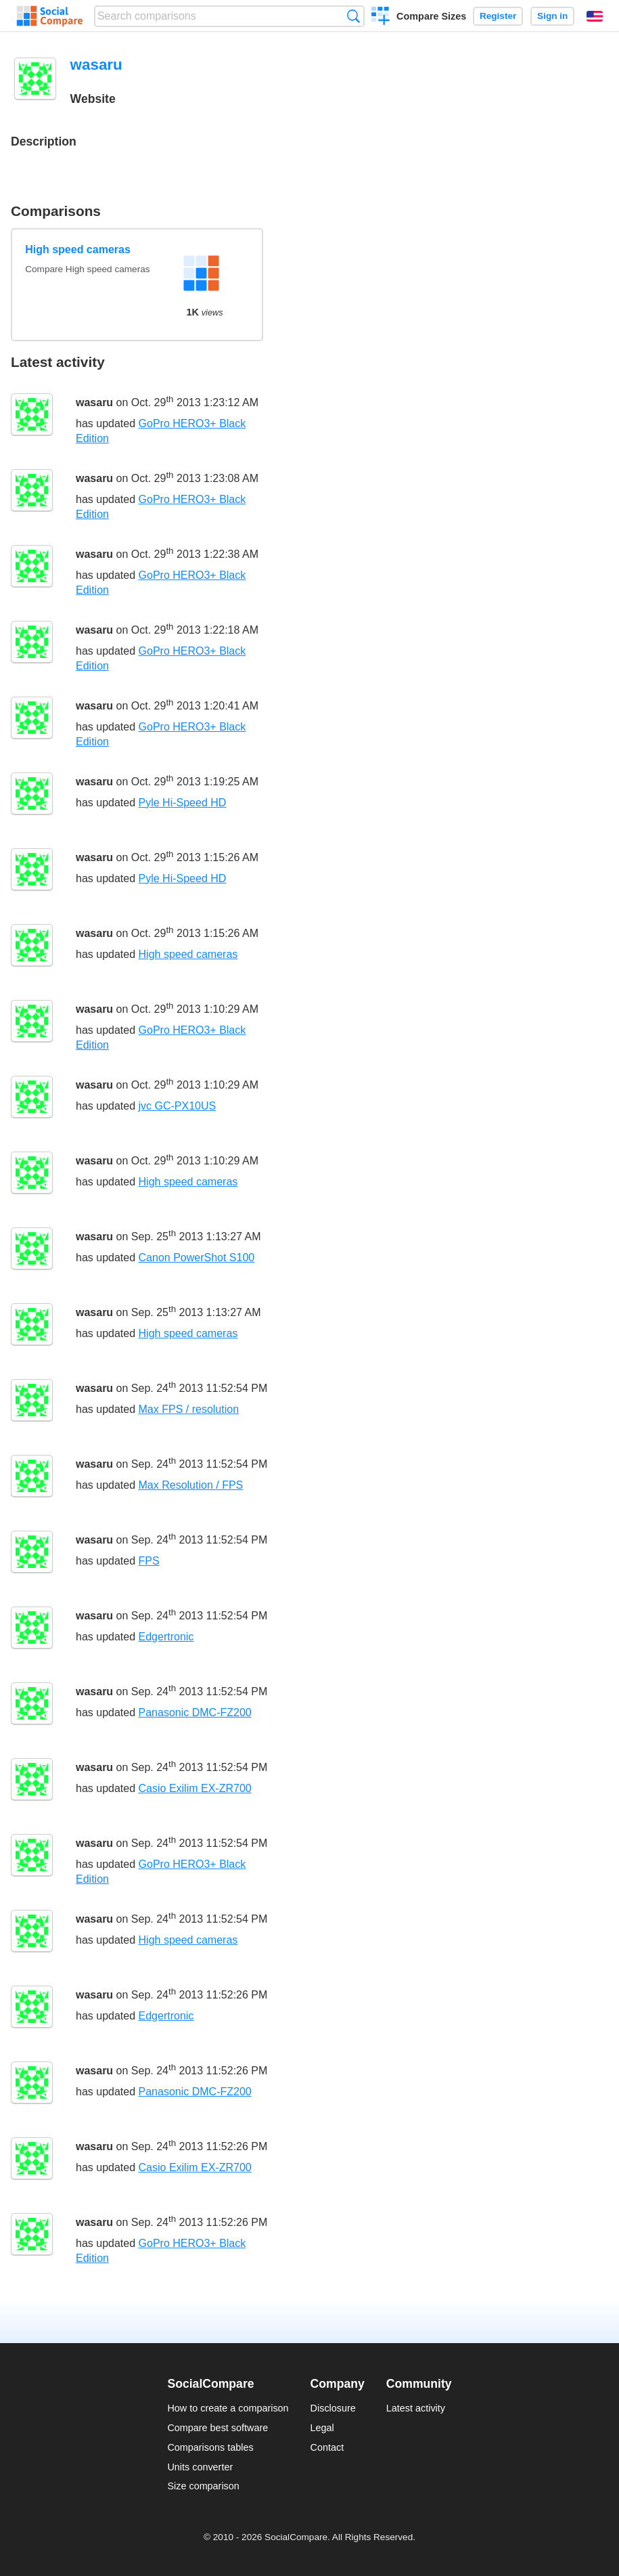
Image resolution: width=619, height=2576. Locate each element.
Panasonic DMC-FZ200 (195, 1712)
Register (498, 16)
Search (353, 15)
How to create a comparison (227, 2408)
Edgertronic (166, 1636)
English (595, 16)
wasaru (94, 402)
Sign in (552, 16)
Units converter (200, 2467)
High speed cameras (78, 249)
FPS (149, 1561)
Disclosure (333, 2408)
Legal (322, 2427)
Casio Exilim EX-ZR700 (195, 1788)
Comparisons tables (210, 2447)
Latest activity (415, 2408)
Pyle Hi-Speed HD (183, 802)
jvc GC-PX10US (177, 1106)
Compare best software (217, 2427)
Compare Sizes (431, 16)
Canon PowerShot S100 (197, 1257)
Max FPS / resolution (189, 1409)
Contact (327, 2447)
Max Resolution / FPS (191, 1485)
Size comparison (203, 2486)
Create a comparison (380, 17)
